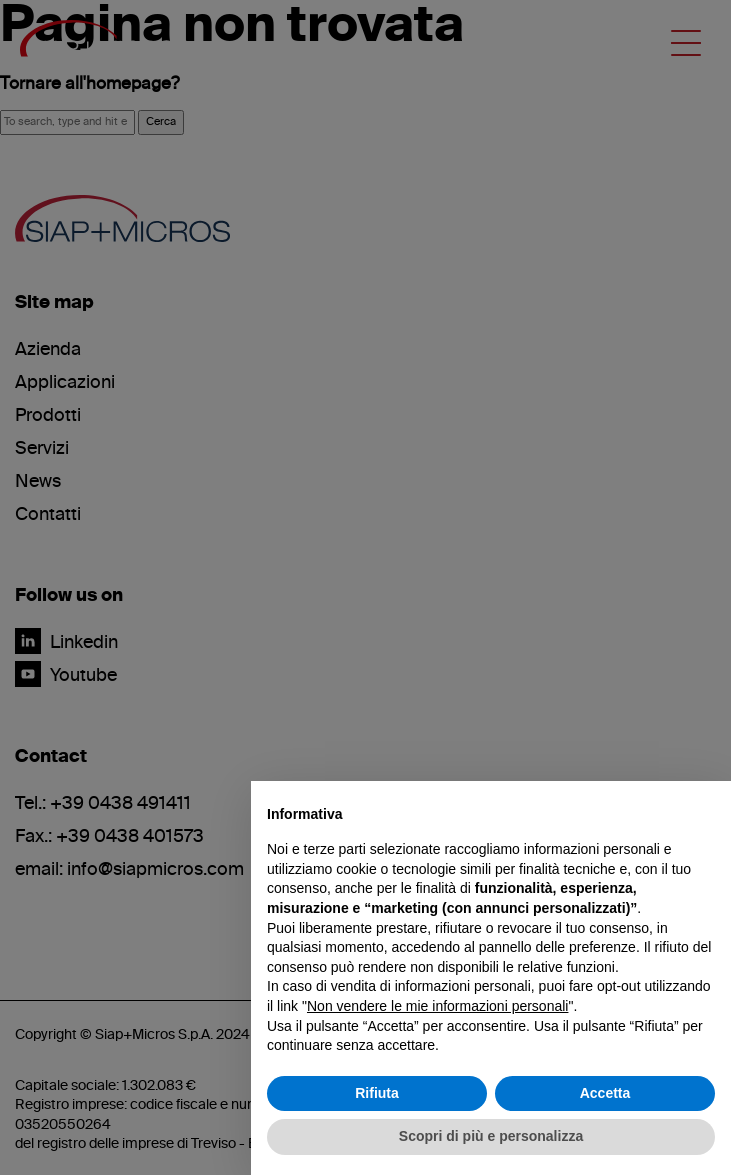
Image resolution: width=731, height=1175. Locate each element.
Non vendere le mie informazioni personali (437, 1006)
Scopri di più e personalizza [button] (491, 1136)
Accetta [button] (605, 1093)
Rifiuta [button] (377, 1093)
